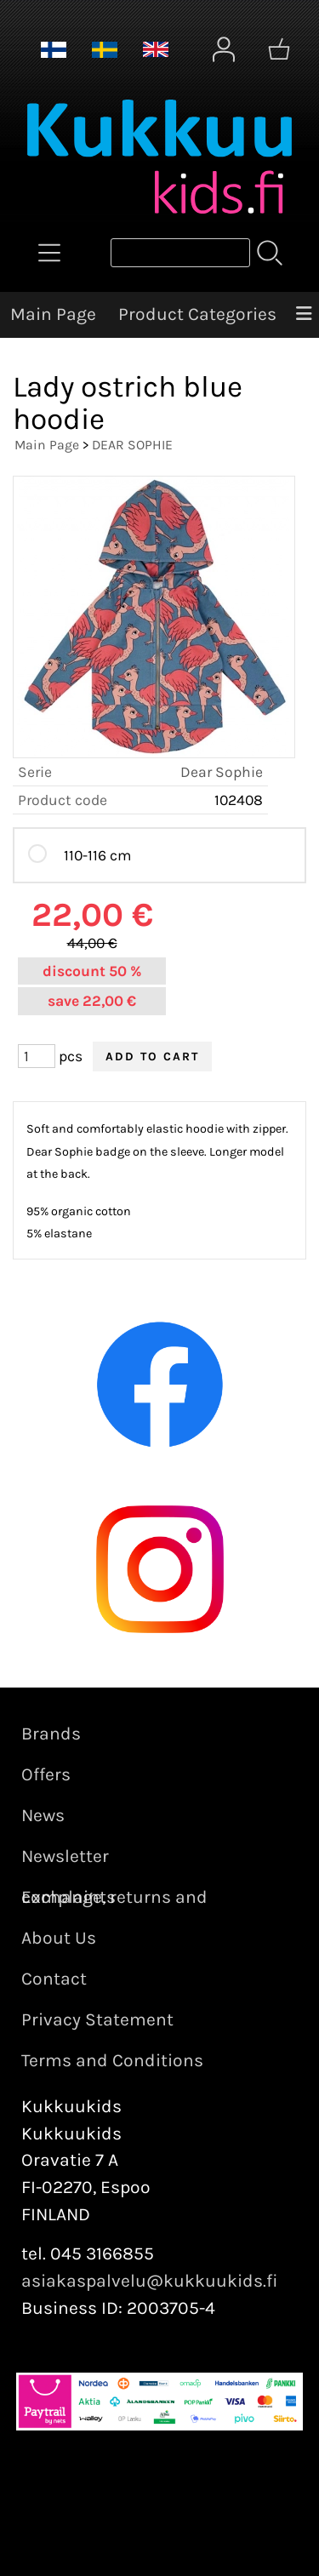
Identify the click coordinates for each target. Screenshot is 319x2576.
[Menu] (303, 315)
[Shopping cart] (279, 49)
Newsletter (65, 1856)
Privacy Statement (97, 2019)
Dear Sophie (221, 771)
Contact (54, 1978)
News (43, 1815)
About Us (58, 1938)
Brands (51, 1733)
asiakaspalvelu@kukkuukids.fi (149, 2280)
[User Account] (223, 49)
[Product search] (180, 252)
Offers (46, 1774)
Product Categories (197, 314)
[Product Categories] (49, 253)
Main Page (53, 314)
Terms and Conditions (112, 2060)
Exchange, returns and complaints (114, 1897)
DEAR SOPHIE (132, 445)
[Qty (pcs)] (36, 1056)
